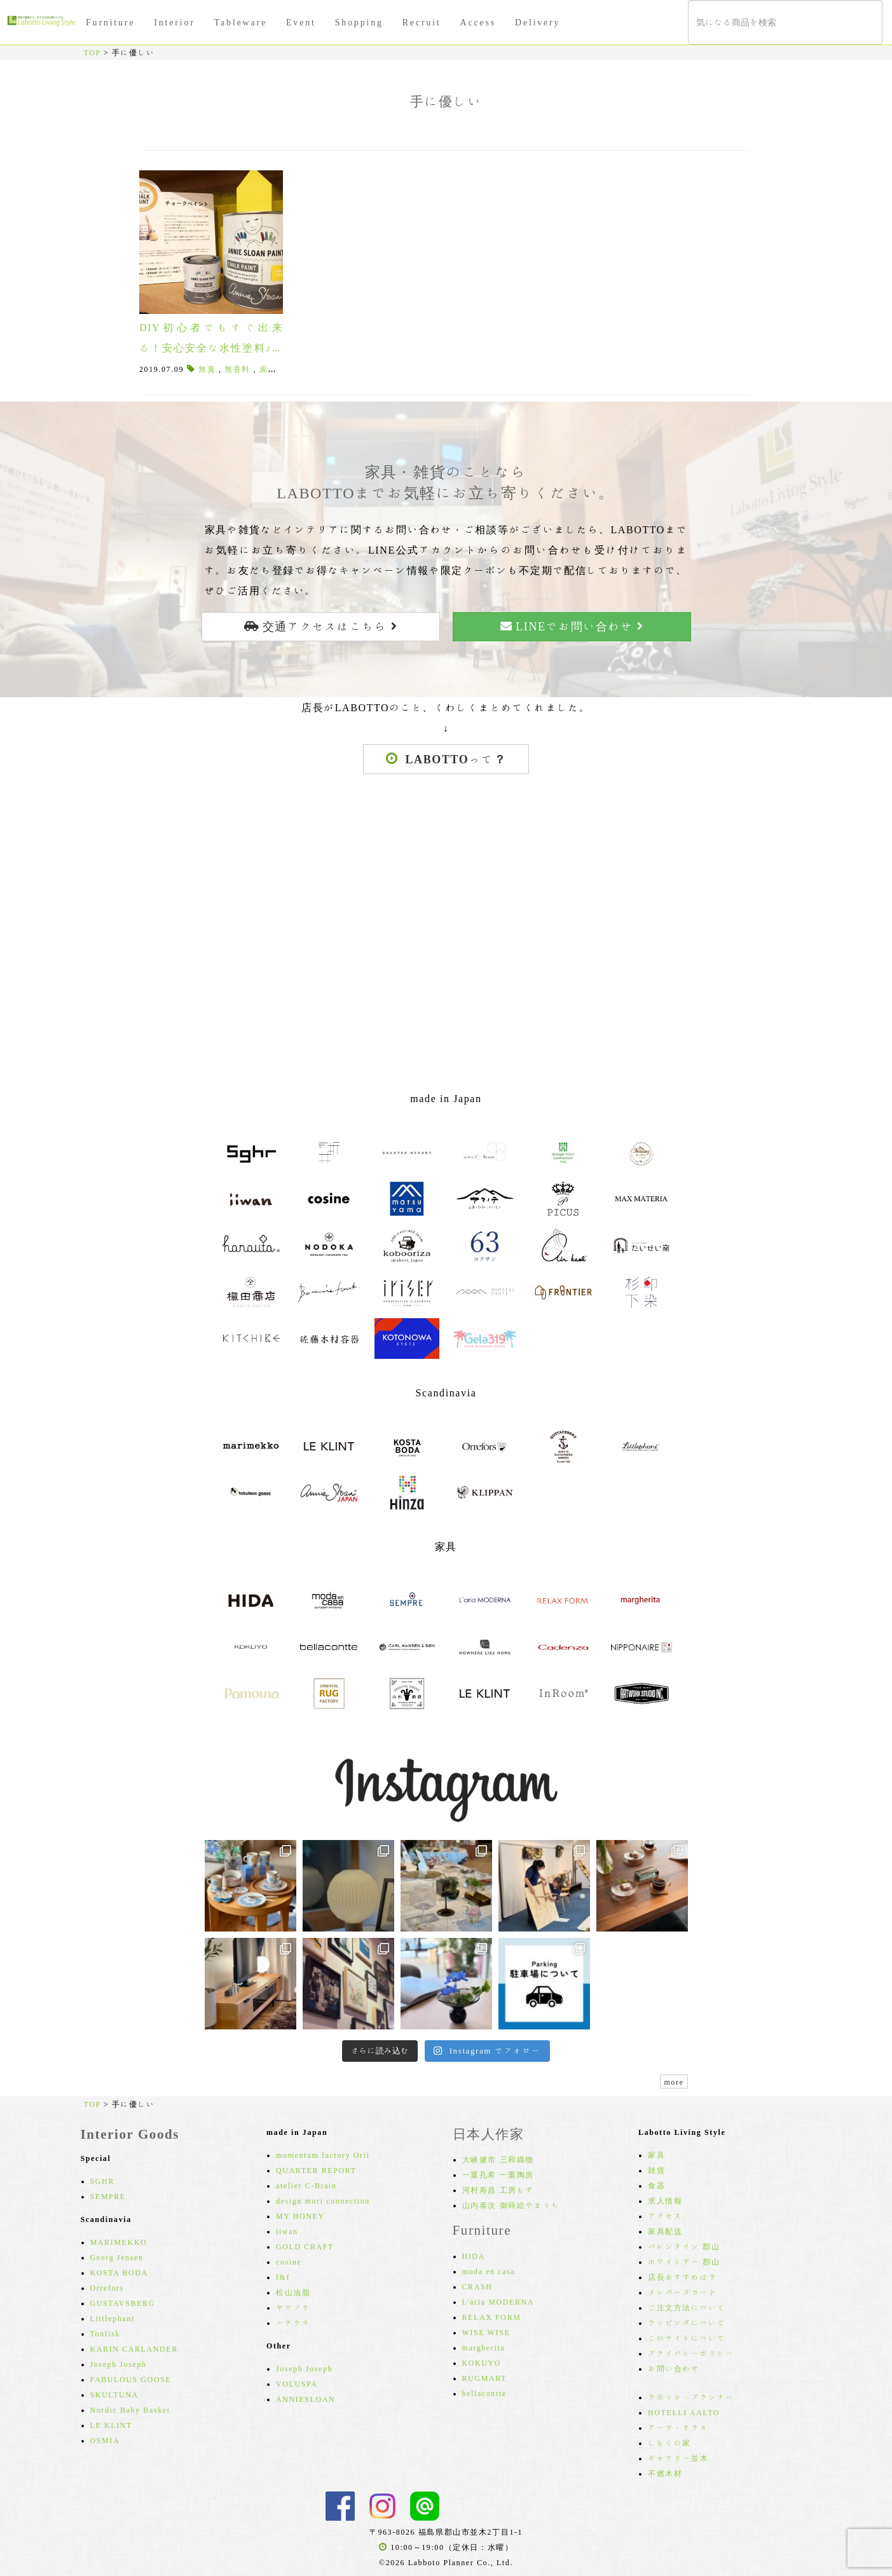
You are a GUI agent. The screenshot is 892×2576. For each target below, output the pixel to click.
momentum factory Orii (323, 2154)
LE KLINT (111, 2425)
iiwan (287, 2231)
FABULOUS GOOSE (131, 2379)
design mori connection (323, 2200)
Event (301, 22)
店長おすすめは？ (682, 2276)
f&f (283, 2276)
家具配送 (665, 2231)
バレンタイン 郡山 (684, 2246)
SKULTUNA (114, 2394)
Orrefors (107, 2287)
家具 (656, 2154)
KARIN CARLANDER (134, 2348)
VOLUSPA (296, 2383)
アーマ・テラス (678, 2427)
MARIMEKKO (119, 2241)
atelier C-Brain (306, 2185)
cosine (288, 2261)
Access (478, 22)
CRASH (477, 2286)
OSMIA (105, 2440)
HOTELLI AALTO (684, 2412)
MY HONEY (300, 2215)
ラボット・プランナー (691, 2397)
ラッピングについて (686, 2322)
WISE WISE (486, 2332)
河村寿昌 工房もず (498, 2189)
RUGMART (484, 2378)
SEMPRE (108, 2196)
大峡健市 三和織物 (498, 2159)
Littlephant (112, 2318)
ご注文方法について (686, 2307)
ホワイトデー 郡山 (684, 2261)
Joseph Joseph (118, 2364)
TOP (92, 52)
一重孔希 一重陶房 (498, 2174)
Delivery (537, 22)
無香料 (237, 368)
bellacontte (484, 2393)
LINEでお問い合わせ (571, 626)
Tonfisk (105, 2333)
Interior (174, 22)
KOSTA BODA (119, 2272)
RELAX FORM (491, 2316)
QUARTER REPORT (316, 2170)
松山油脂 (293, 2292)
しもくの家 (669, 2442)
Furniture (110, 22)
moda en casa (489, 2271)
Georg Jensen (117, 2257)
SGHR (102, 2180)
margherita (483, 2347)
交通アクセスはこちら (320, 626)
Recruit (421, 22)
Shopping (359, 22)
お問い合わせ (674, 2368)
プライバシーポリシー (691, 2353)
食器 (656, 2185)
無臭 (207, 368)
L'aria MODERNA (498, 2301)
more (673, 2081)
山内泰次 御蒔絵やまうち (511, 2205)
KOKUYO (482, 2362)
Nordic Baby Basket (130, 2409)
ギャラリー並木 (678, 2458)
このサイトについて (686, 2337)
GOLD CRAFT (305, 2246)
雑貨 (656, 2170)
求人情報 (665, 2200)
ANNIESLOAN (305, 2398)
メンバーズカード (682, 2292)
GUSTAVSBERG (122, 2303)
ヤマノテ (293, 2307)
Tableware (240, 22)
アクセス (665, 2215)
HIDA (473, 2255)
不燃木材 (665, 2473)
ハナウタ (293, 2322)
